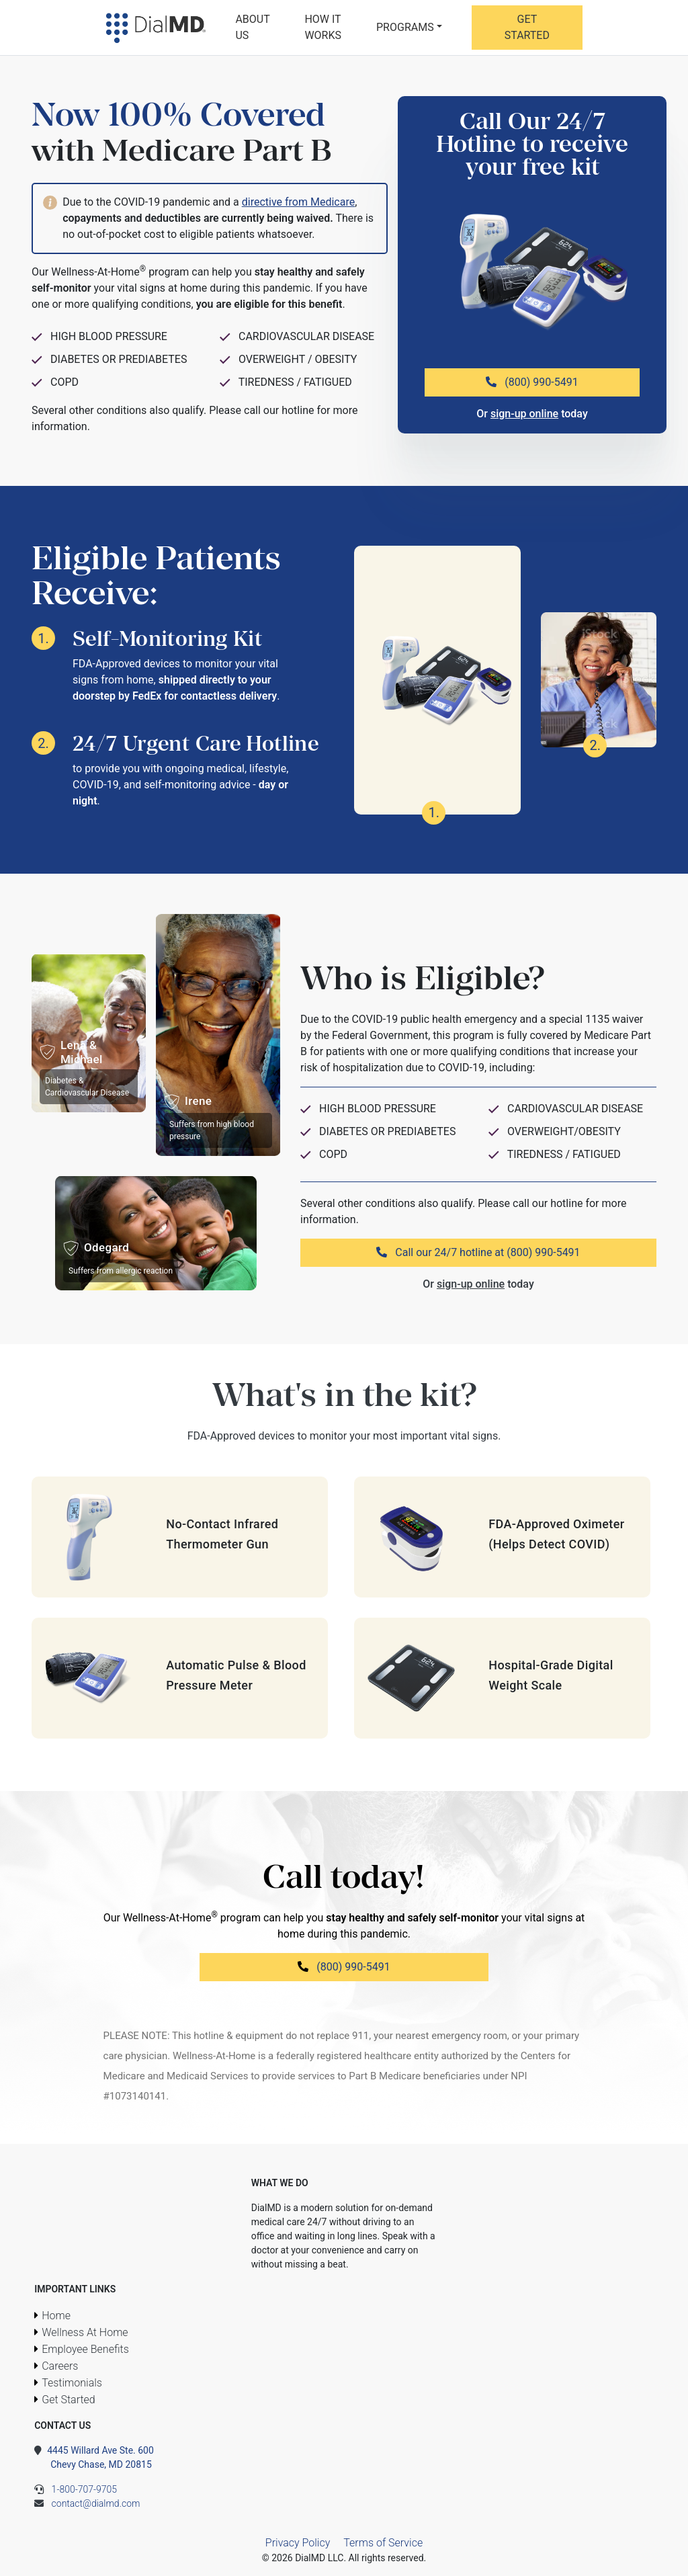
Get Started (527, 27)
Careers (60, 2366)
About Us (252, 27)
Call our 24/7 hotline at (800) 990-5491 (478, 1252)
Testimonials (72, 2382)
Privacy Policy (297, 2542)
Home (56, 2315)
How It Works (322, 27)
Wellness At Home (85, 2332)
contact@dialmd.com (87, 2503)
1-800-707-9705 (75, 2489)
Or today (531, 413)
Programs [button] (405, 27)
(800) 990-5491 (532, 382)
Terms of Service (383, 2542)
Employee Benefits (85, 2349)
